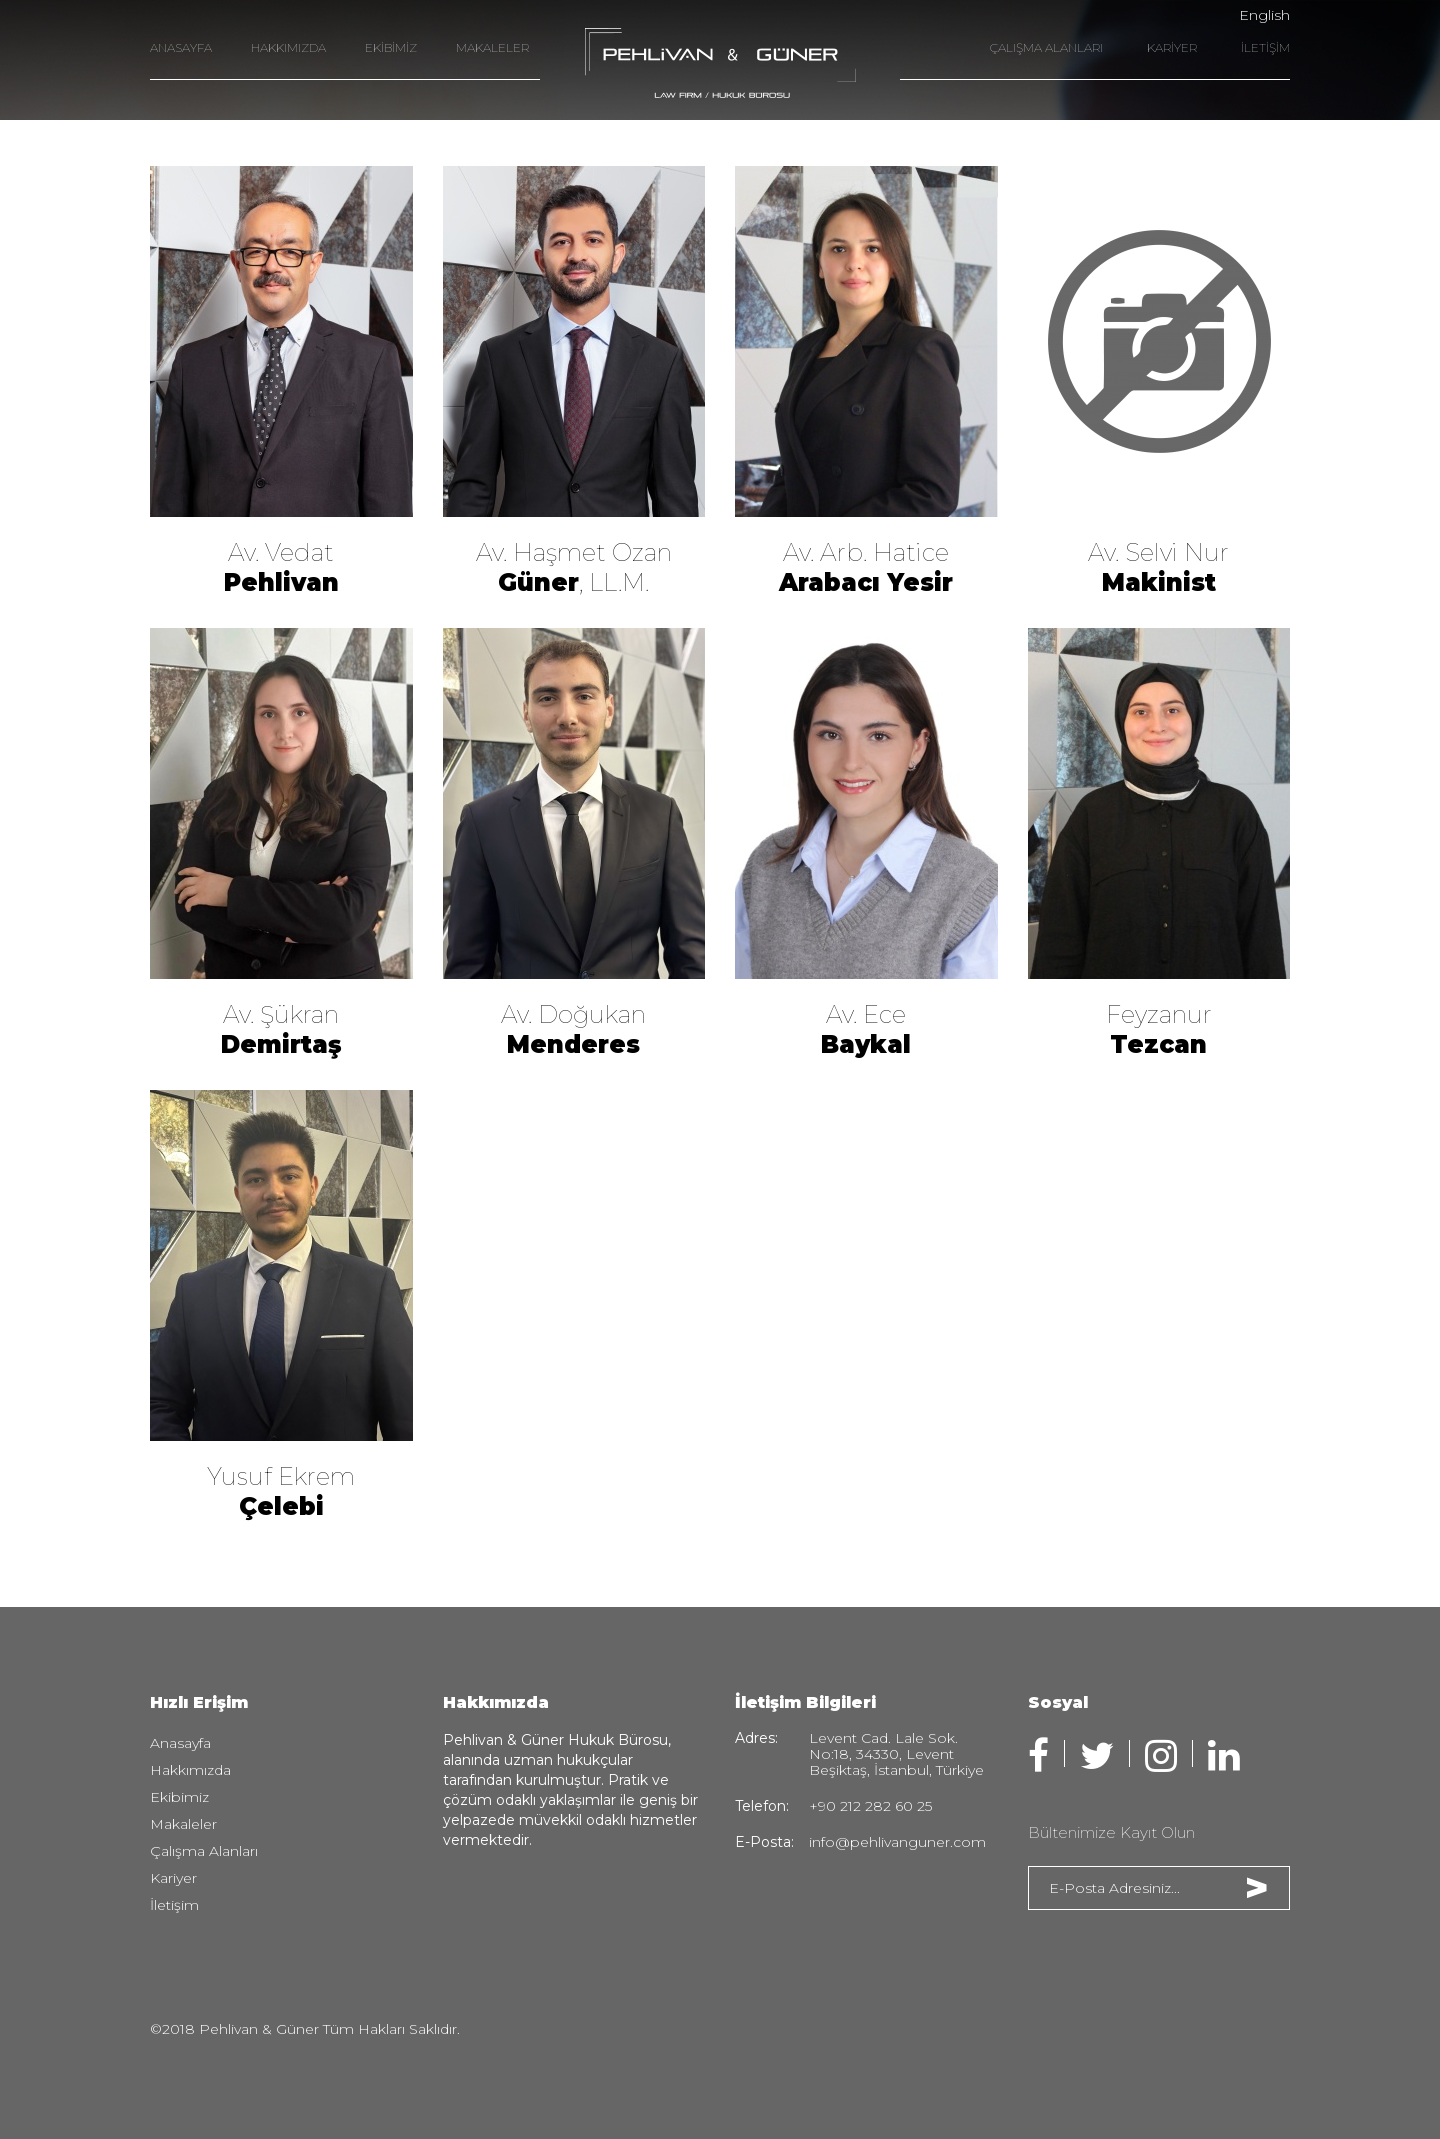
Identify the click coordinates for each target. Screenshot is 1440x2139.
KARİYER (1172, 47)
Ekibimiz (179, 1797)
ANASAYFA (181, 47)
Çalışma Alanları (204, 1851)
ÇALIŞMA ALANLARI (1046, 47)
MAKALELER (492, 47)
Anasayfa (180, 1743)
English (1264, 15)
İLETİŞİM (1265, 47)
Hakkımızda (190, 1770)
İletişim (174, 1905)
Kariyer (173, 1878)
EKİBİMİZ (391, 47)
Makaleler (183, 1824)
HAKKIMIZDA (288, 47)
